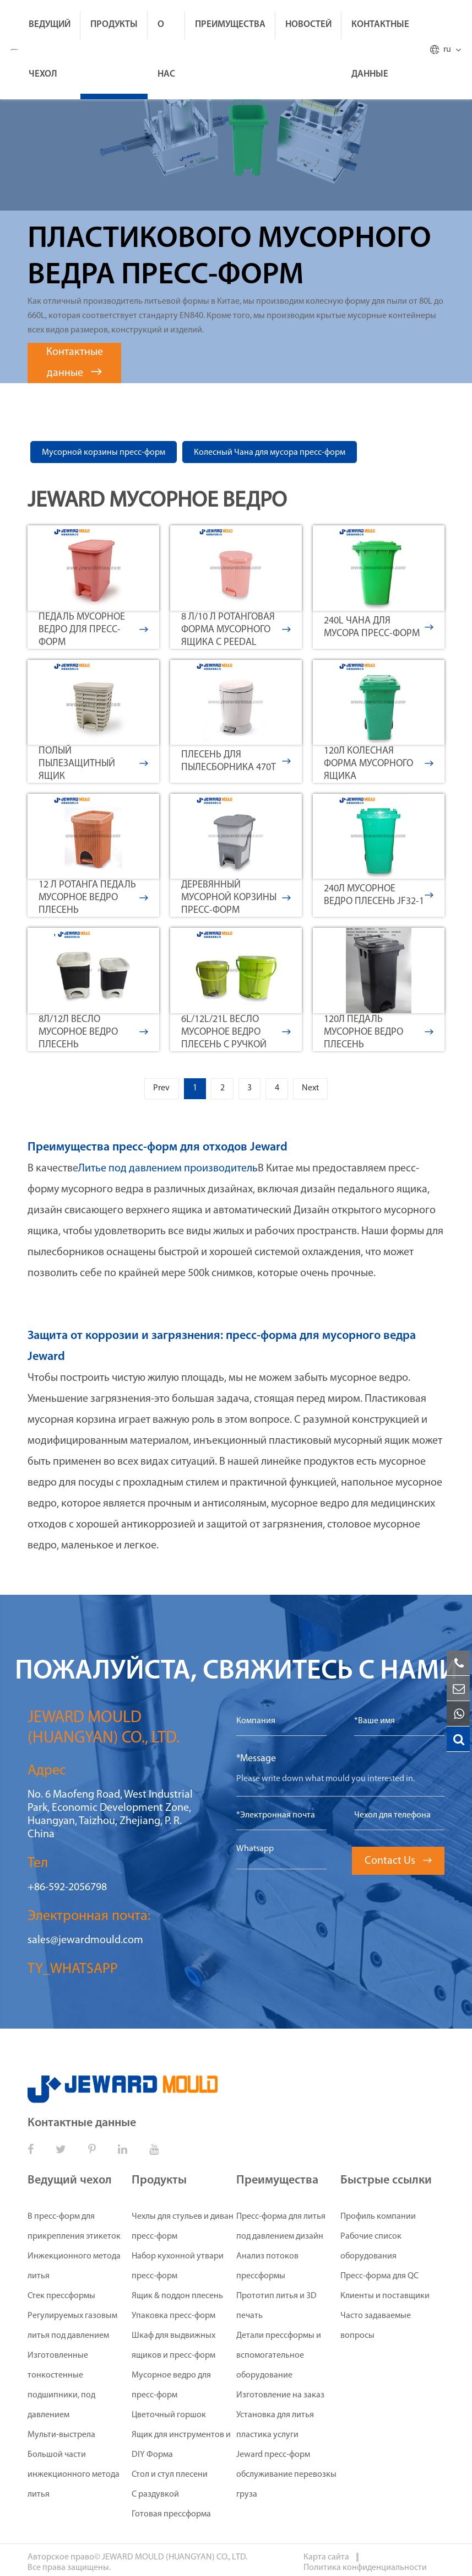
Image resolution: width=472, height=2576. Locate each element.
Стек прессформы (61, 2298)
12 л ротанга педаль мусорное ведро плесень (93, 898)
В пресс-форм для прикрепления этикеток (74, 2229)
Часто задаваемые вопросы (375, 2328)
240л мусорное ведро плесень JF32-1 (378, 895)
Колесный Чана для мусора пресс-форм (269, 452)
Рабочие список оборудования (371, 2249)
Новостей (308, 24)
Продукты (114, 24)
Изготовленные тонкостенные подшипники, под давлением (61, 2388)
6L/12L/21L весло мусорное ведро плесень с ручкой (236, 1032)
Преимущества (230, 24)
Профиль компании (378, 2219)
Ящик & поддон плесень (177, 2298)
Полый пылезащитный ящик (93, 764)
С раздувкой (155, 2497)
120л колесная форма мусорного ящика (378, 764)
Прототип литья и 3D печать (276, 2308)
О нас (166, 49)
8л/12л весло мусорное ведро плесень (93, 1032)
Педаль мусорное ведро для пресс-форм (93, 630)
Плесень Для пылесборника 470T (236, 761)
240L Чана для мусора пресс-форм (378, 627)
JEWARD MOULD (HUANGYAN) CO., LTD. (174, 2560)
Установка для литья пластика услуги (275, 2427)
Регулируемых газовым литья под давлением (72, 2328)
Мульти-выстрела (61, 2437)
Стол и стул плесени (170, 2477)
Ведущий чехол (49, 49)
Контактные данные (380, 49)
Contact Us (398, 1863)
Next (329, 1089)
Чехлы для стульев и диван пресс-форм (183, 2229)
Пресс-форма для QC (379, 2278)
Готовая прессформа (171, 2517)
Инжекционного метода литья (74, 2269)
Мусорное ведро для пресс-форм (171, 2388)
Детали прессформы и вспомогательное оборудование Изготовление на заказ (280, 2368)
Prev (143, 1089)
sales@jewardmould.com (85, 1943)
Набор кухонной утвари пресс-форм (178, 2269)
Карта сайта (327, 2560)
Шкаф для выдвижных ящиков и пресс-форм (173, 2348)
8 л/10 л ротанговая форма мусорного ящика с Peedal (236, 630)
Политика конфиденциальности (365, 2570)
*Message (256, 1761)
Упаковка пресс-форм (173, 2318)
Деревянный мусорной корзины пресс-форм (236, 898)
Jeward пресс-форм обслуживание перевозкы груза (286, 2477)
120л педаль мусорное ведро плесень (378, 1032)
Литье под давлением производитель (168, 1171)
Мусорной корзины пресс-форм (103, 452)
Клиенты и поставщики (385, 2298)
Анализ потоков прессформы (267, 2269)
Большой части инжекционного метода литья (74, 2477)
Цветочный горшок (169, 2417)
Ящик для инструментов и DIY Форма (181, 2447)
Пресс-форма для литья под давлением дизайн (280, 2229)
